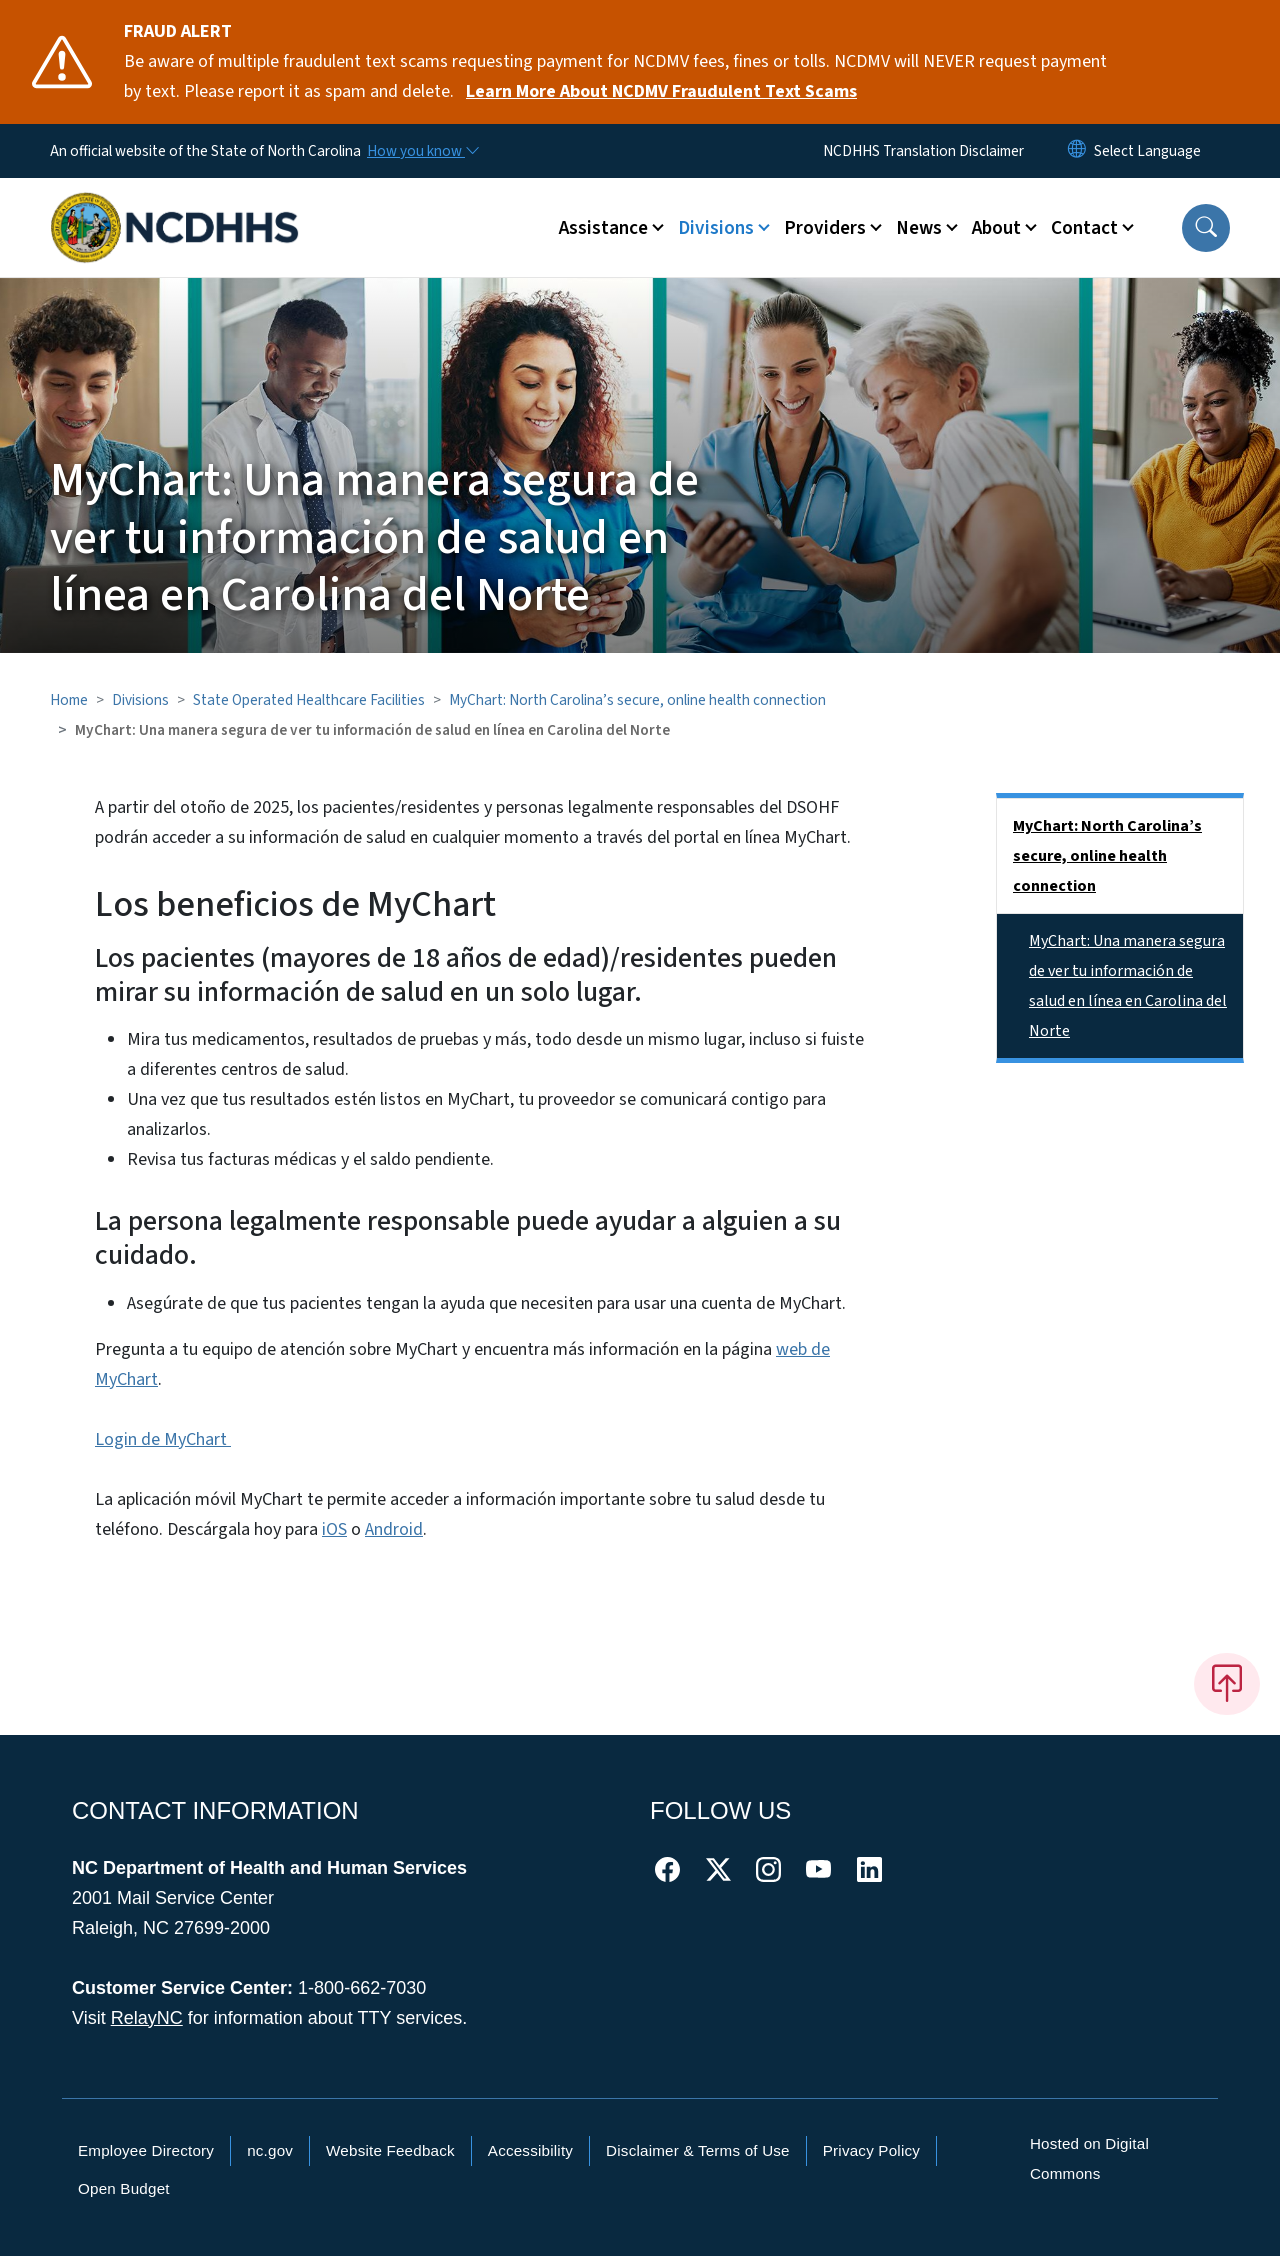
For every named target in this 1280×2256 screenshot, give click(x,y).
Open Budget (124, 2188)
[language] (1147, 151)
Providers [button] (825, 228)
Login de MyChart (163, 1439)
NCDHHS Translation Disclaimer (923, 151)
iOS (334, 1529)
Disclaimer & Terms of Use (698, 2150)
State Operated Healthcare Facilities (309, 700)
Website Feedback (390, 2150)
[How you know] (422, 151)
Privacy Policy (871, 2150)
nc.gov (270, 2150)
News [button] (919, 228)
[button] (1206, 228)
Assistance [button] (603, 228)
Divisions (140, 700)
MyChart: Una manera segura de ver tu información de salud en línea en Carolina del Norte (1128, 986)
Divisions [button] (716, 228)
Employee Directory (146, 2150)
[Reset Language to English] (1077, 151)
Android (394, 1529)
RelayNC (147, 2018)
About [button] (996, 228)
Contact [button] (1084, 228)
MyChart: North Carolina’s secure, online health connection (637, 700)
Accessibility (530, 2150)
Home (69, 700)
